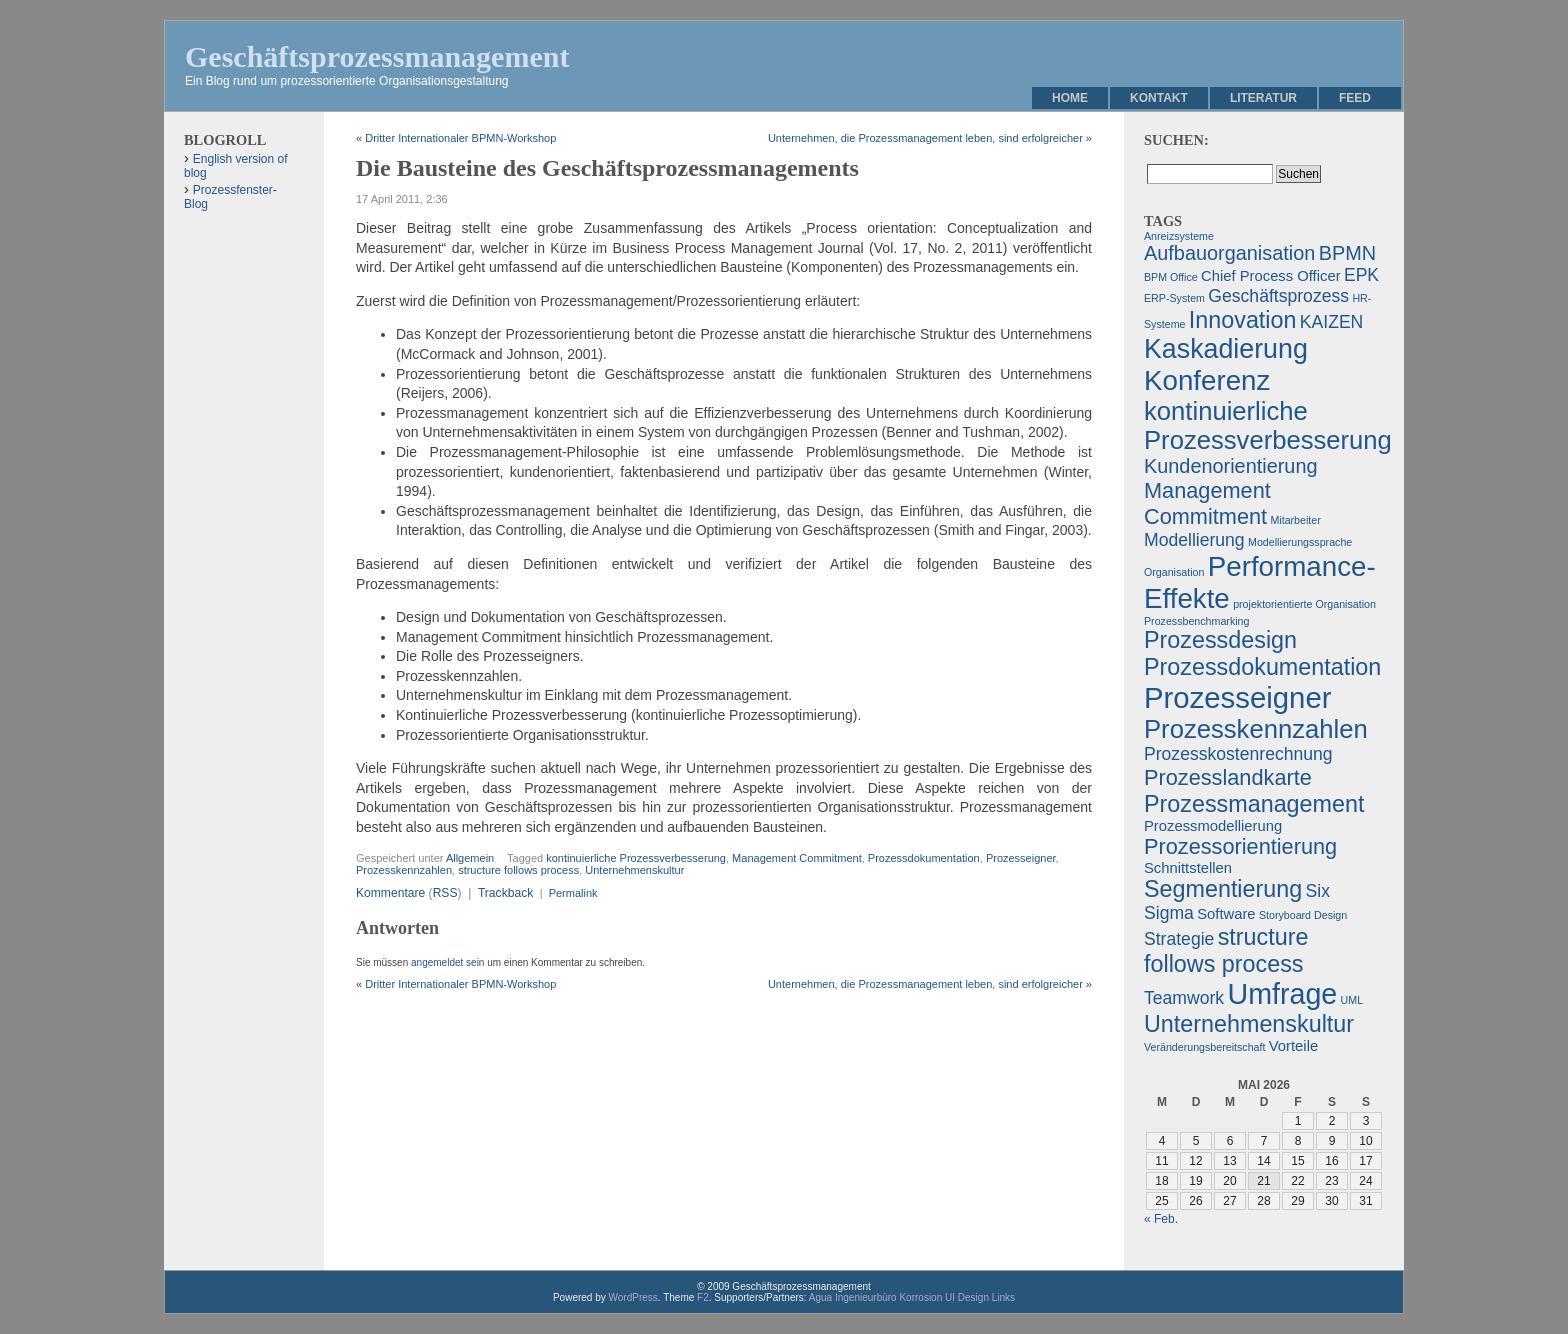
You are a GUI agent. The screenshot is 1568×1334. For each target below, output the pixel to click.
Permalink (573, 893)
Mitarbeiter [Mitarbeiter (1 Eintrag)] (1295, 520)
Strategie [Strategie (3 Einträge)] (1179, 939)
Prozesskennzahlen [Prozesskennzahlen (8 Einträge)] (1256, 729)
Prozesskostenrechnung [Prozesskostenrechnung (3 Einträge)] (1238, 754)
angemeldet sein (447, 962)
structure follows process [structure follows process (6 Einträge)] (1226, 950)
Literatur (1263, 98)
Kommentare (390, 893)
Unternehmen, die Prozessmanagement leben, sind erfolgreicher (925, 138)
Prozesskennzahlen (404, 870)
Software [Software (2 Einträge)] (1226, 914)
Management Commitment (797, 858)
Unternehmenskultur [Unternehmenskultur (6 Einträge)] (1249, 1024)
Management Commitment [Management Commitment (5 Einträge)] (1207, 503)
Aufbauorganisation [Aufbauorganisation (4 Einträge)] (1229, 253)
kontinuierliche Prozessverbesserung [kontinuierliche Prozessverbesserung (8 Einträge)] (1268, 425)
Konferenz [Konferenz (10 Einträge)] (1207, 380)
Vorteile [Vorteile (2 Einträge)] (1293, 1046)
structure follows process (518, 870)
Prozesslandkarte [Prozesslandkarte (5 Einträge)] (1228, 777)
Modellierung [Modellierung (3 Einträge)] (1194, 540)
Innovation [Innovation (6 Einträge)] (1243, 320)
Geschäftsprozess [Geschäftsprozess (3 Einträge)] (1278, 296)
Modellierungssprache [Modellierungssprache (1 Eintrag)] (1300, 542)
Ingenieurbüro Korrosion (888, 1297)
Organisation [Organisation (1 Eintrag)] (1174, 572)
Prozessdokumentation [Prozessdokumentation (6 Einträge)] (1262, 667)
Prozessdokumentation (924, 858)
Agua (820, 1297)
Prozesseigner (1021, 858)
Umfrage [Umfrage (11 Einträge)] (1282, 994)
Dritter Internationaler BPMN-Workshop (460, 138)
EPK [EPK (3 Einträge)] (1361, 275)
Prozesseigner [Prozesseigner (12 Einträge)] (1237, 697)
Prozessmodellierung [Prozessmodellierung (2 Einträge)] (1213, 826)
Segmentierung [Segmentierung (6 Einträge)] (1223, 889)
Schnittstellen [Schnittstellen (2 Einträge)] (1188, 868)
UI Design (967, 1297)
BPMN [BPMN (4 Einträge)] (1347, 253)
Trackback (505, 893)
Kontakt (1159, 98)
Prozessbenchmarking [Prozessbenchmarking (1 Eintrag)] (1196, 621)
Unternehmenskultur (634, 870)
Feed (1355, 98)
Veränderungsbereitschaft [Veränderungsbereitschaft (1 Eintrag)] (1204, 1047)
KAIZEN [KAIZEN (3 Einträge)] (1332, 322)
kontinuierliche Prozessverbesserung (636, 858)
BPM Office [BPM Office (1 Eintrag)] (1171, 277)
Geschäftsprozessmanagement (377, 56)
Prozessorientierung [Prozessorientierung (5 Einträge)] (1240, 846)
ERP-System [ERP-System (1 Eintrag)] (1174, 298)
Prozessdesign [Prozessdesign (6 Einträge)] (1220, 640)
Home (1070, 98)
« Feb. (1161, 1219)
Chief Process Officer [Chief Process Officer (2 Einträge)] (1271, 276)
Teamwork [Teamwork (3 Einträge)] (1184, 998)
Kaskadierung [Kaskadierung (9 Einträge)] (1226, 349)
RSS (445, 893)
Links (1003, 1297)
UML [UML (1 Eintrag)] (1352, 1000)
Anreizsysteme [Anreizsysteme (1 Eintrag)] (1179, 236)
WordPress (633, 1297)
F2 (703, 1297)
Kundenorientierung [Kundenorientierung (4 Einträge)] (1231, 466)
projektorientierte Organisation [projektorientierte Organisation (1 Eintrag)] (1304, 604)
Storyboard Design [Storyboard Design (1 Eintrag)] (1303, 915)
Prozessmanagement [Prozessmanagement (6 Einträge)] (1254, 804)
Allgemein (470, 858)
